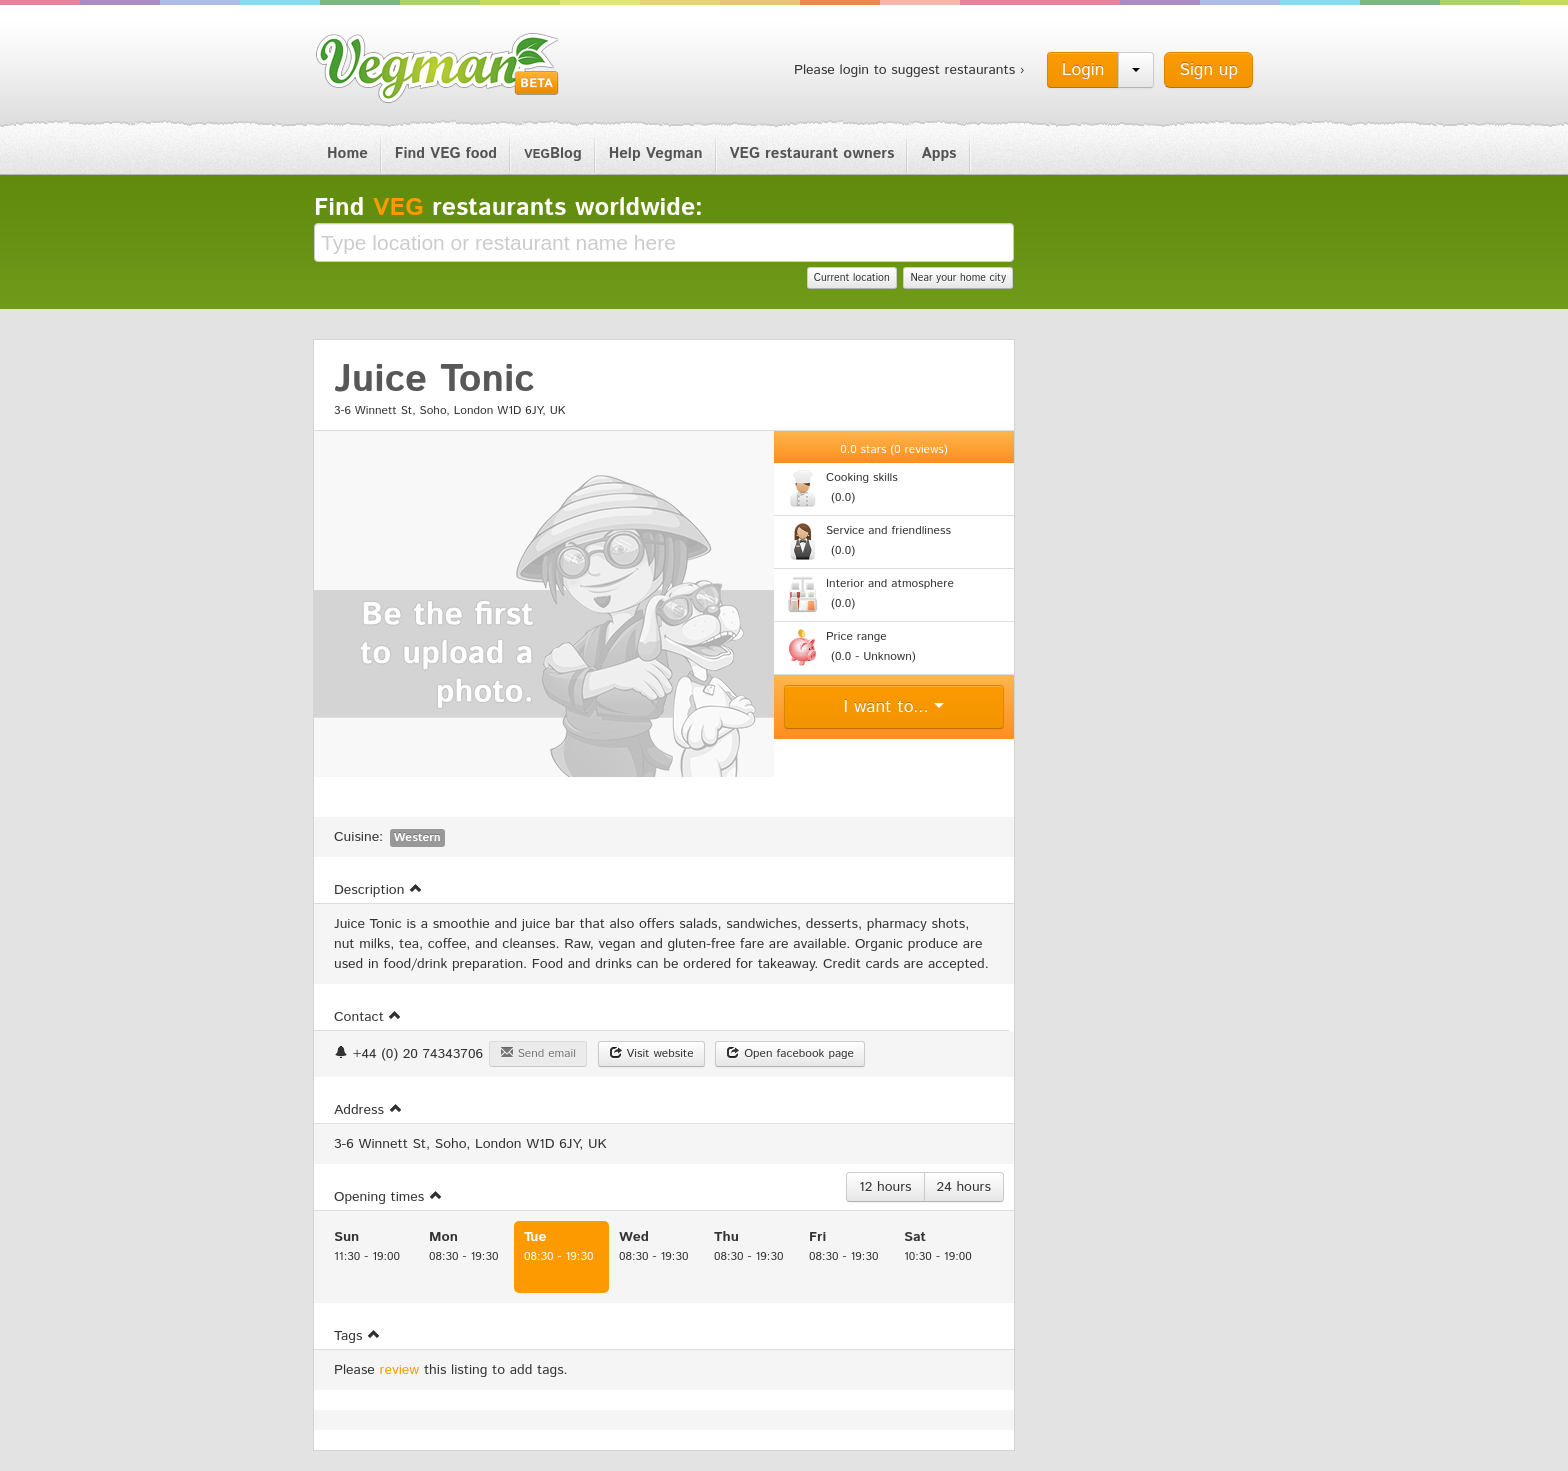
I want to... (894, 707)
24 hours (964, 1187)
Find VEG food (446, 153)
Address (368, 1110)
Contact (368, 1017)
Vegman (438, 68)
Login (1083, 70)
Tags (357, 1336)
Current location (852, 278)
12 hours (885, 1187)
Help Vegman (656, 153)
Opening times (388, 1197)
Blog (553, 153)
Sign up (1208, 70)
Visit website (651, 1053)
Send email (538, 1053)
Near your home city (958, 278)
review (400, 1370)
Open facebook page (790, 1053)
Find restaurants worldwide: (508, 208)
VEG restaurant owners (812, 153)
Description (378, 890)
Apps (938, 153)
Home (347, 153)
